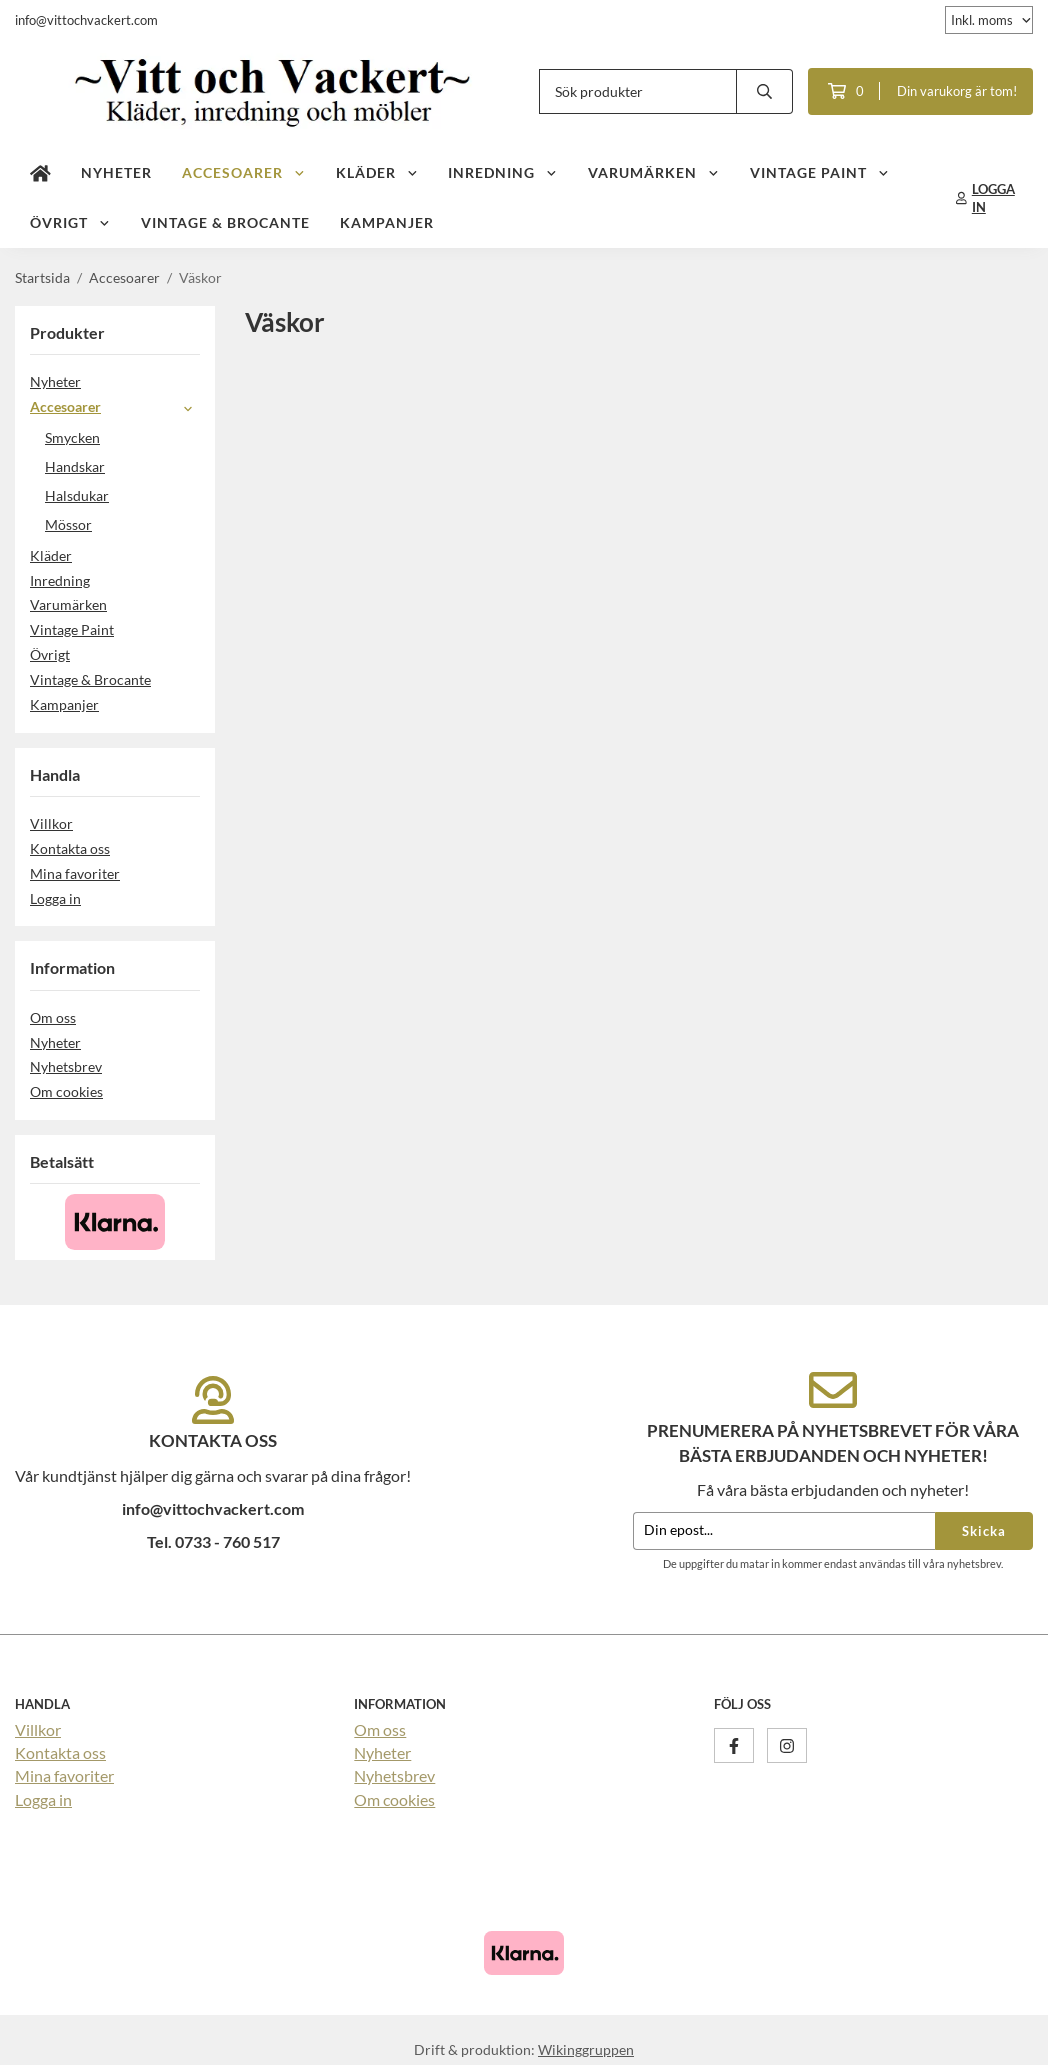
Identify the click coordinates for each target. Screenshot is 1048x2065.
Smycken (72, 437)
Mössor (68, 524)
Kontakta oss (70, 848)
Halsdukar (77, 495)
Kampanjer (387, 222)
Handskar (75, 466)
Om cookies (66, 1091)
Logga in (55, 898)
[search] (765, 91)
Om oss (53, 1017)
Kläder (377, 172)
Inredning (503, 172)
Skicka (984, 1531)
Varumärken (654, 172)
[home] (40, 173)
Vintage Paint (820, 172)
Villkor (51, 823)
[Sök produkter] (638, 91)
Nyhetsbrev (66, 1066)
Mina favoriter (75, 873)
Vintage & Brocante (225, 222)
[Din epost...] (784, 1531)
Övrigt (70, 222)
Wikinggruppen (586, 2049)
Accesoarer (244, 172)
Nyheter (116, 172)
